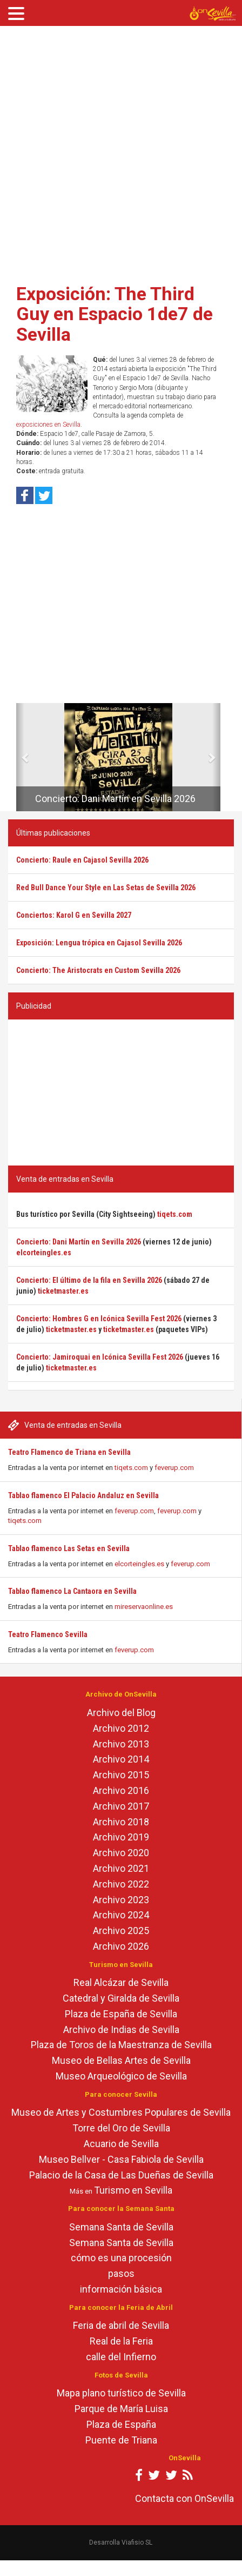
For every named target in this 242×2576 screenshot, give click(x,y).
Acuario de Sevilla (121, 2143)
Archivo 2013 (121, 1744)
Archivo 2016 (121, 1790)
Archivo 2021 (121, 1868)
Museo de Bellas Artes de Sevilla (121, 2060)
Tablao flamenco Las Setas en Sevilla (69, 1548)
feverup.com (174, 1468)
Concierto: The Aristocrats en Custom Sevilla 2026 (98, 970)
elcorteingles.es (139, 1564)
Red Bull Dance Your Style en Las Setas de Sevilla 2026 (106, 887)
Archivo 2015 (121, 1774)
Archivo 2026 (121, 1946)
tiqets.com (131, 1468)
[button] (20, 757)
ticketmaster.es (63, 1291)
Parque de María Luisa (121, 2408)
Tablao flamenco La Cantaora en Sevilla (72, 1591)
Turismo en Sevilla (133, 2190)
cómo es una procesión (121, 2257)
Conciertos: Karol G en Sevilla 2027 (73, 915)
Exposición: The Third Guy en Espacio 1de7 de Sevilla (114, 314)
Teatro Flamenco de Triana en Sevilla (69, 1452)
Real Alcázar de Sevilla (121, 1982)
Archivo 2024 (121, 1915)
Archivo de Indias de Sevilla (121, 2029)
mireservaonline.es (144, 1606)
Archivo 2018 (121, 1821)
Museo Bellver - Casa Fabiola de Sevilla (121, 2159)
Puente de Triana (121, 2440)
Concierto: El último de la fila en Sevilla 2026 (89, 1280)
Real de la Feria (121, 2341)
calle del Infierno (121, 2356)
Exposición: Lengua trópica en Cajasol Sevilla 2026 (99, 942)
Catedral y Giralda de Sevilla (121, 1998)
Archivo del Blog (121, 1712)
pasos (121, 2273)
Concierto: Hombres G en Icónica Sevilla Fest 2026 (99, 1318)
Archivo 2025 (121, 1930)
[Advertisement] (117, 151)
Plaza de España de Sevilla (121, 2013)
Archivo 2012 (121, 1728)
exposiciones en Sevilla (48, 424)
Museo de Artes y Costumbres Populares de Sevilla (121, 2112)
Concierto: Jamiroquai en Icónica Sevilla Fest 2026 (99, 1357)
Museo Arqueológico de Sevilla (121, 2076)
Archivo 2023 (121, 1899)
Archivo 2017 (121, 1806)
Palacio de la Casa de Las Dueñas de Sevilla (121, 2175)
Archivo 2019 (121, 1837)
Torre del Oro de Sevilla (121, 2128)
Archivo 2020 (121, 1852)
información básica (121, 2289)
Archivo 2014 (121, 1759)
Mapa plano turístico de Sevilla (121, 2393)
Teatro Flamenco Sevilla (48, 1634)
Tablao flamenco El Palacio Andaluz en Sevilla (83, 1495)
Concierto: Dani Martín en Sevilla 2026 (115, 798)
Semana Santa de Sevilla (121, 2227)
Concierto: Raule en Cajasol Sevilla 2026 (82, 860)
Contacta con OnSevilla (184, 2498)
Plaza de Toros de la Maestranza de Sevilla (121, 2044)
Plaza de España (121, 2424)
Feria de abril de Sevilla (121, 2325)
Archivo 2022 (121, 1884)
